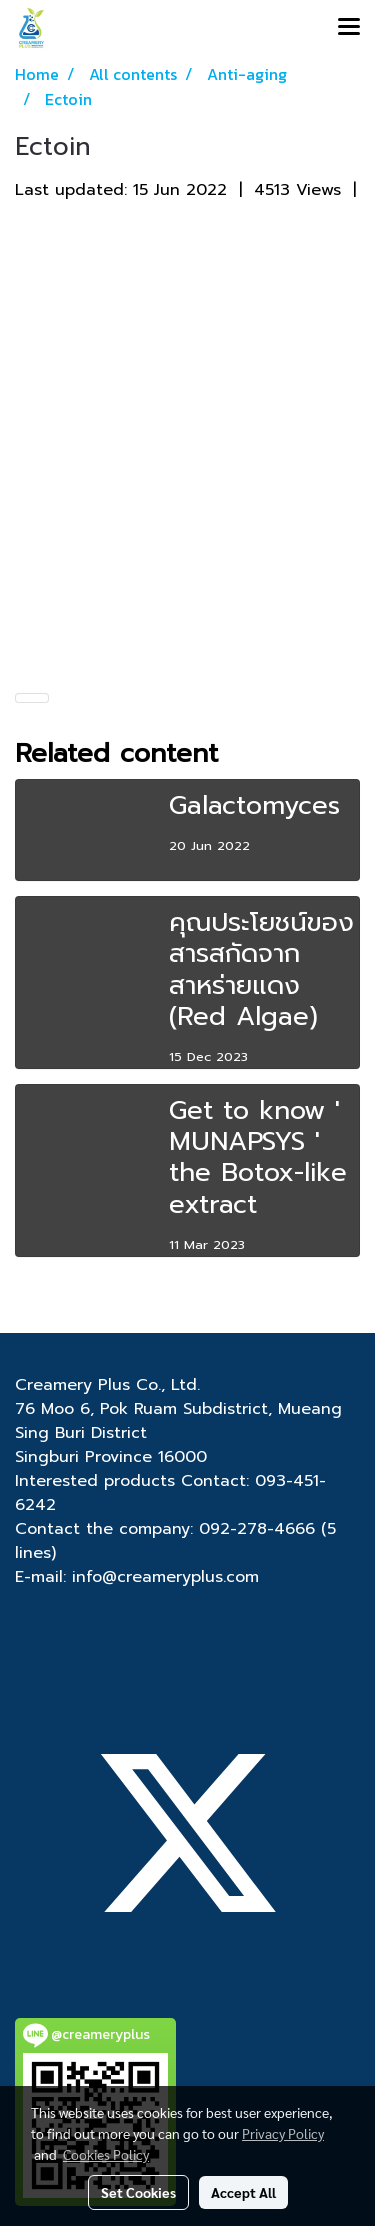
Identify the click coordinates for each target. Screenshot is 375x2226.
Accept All (243, 2192)
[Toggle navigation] (349, 28)
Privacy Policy (283, 2133)
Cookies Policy (106, 2154)
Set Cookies (138, 2192)
